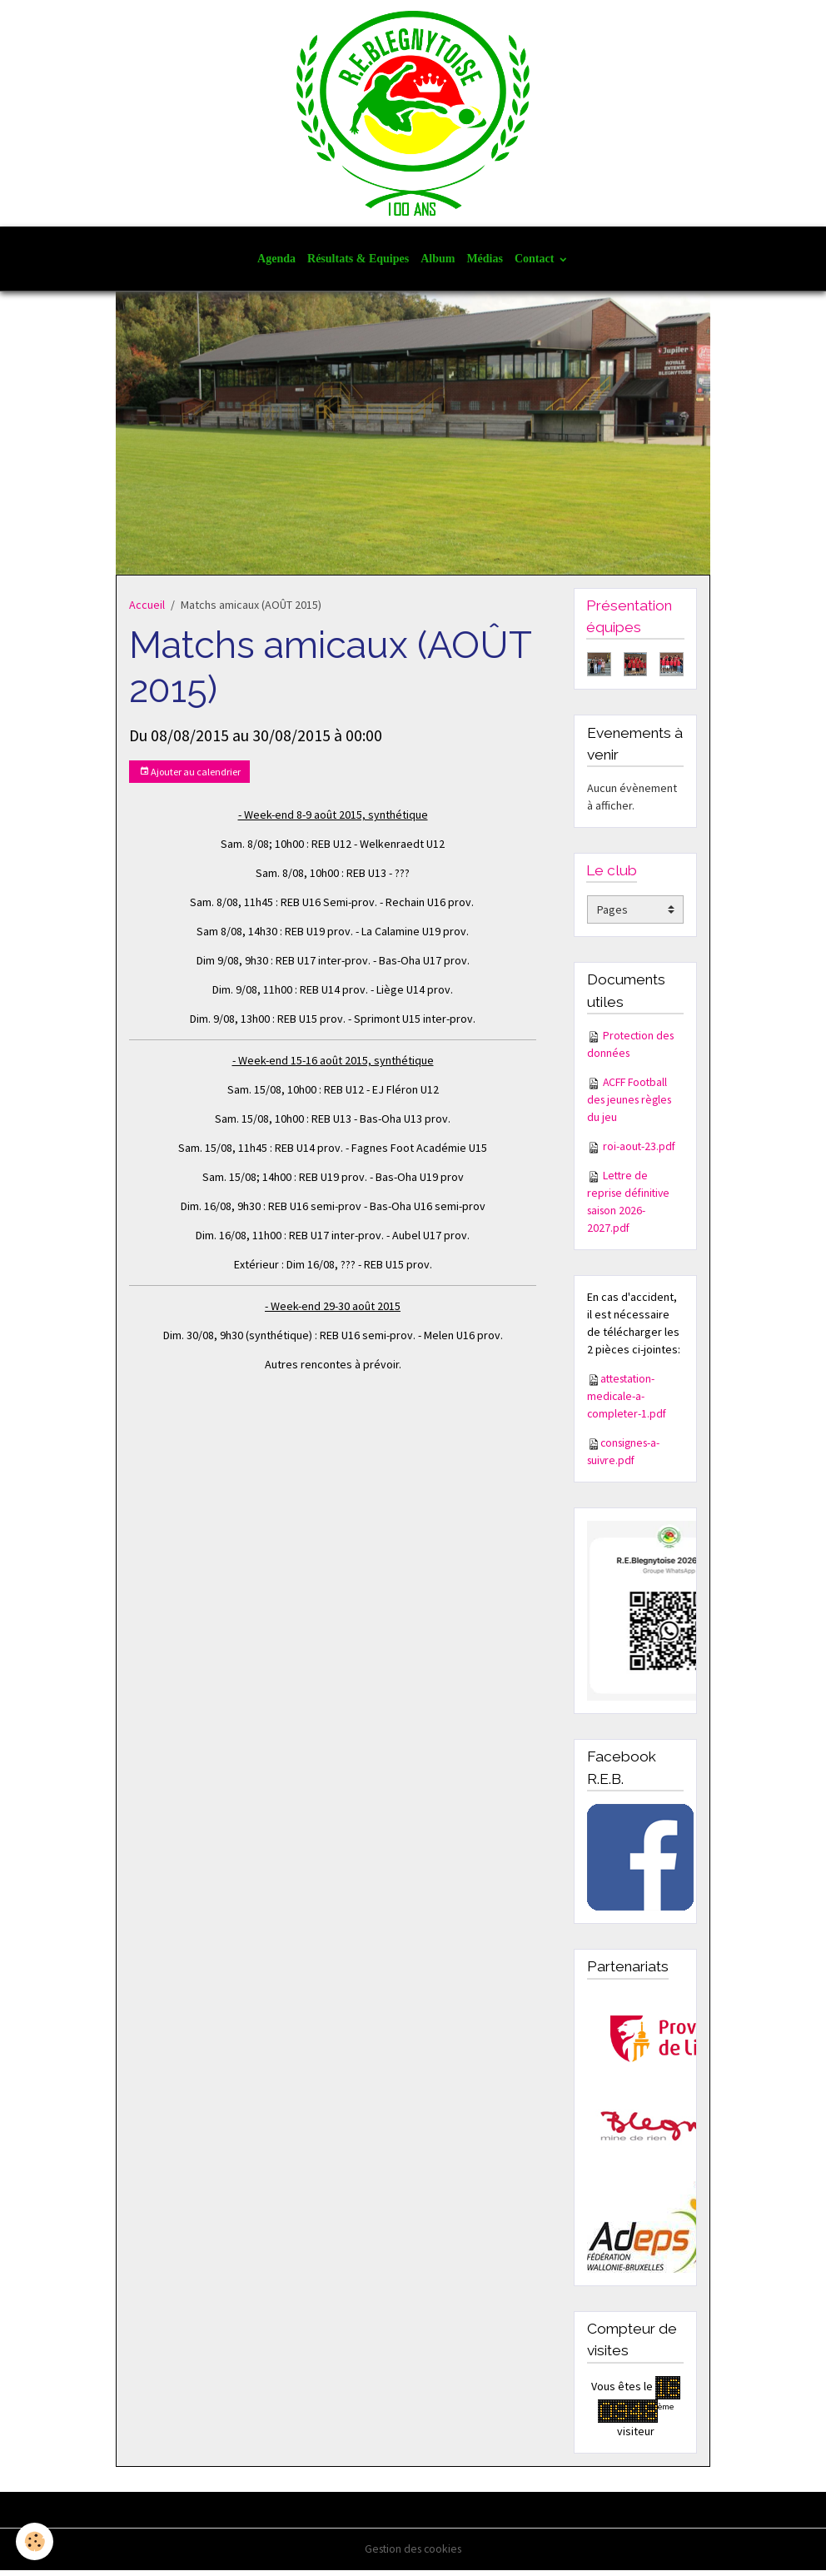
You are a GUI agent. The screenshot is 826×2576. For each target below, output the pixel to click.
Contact (536, 263)
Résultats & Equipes (358, 263)
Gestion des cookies (413, 2554)
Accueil (147, 609)
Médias (484, 263)
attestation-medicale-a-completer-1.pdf (628, 1402)
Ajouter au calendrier (190, 776)
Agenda (276, 263)
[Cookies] (35, 2541)
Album (437, 263)
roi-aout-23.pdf (640, 1151)
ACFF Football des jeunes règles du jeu (632, 1105)
